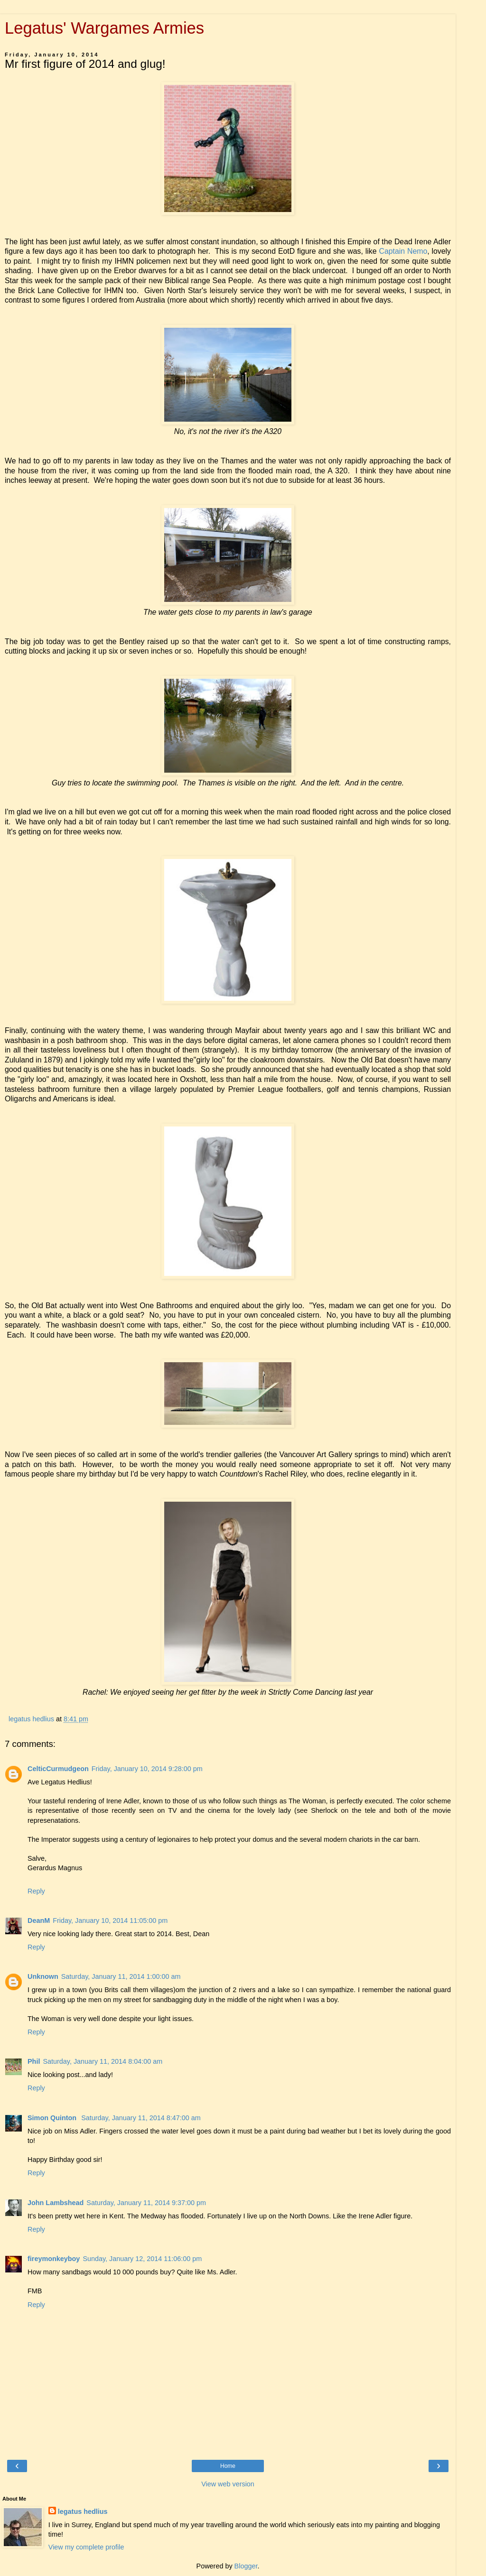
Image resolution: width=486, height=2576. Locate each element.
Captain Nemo (403, 251)
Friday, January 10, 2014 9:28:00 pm (147, 1769)
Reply (36, 1891)
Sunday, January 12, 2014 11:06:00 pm (142, 2258)
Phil (34, 2061)
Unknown (43, 1976)
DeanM (39, 1920)
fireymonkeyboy (54, 2258)
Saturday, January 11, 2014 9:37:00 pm (146, 2203)
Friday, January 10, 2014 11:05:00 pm (110, 1920)
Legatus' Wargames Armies (104, 28)
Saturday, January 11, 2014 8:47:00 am (141, 2118)
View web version (227, 2484)
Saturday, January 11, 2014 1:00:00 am (121, 1976)
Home (227, 2466)
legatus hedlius (83, 2511)
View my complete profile (86, 2547)
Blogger (246, 2566)
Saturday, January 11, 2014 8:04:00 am (102, 2061)
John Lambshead (56, 2203)
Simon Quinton (53, 2118)
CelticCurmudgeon (58, 1769)
